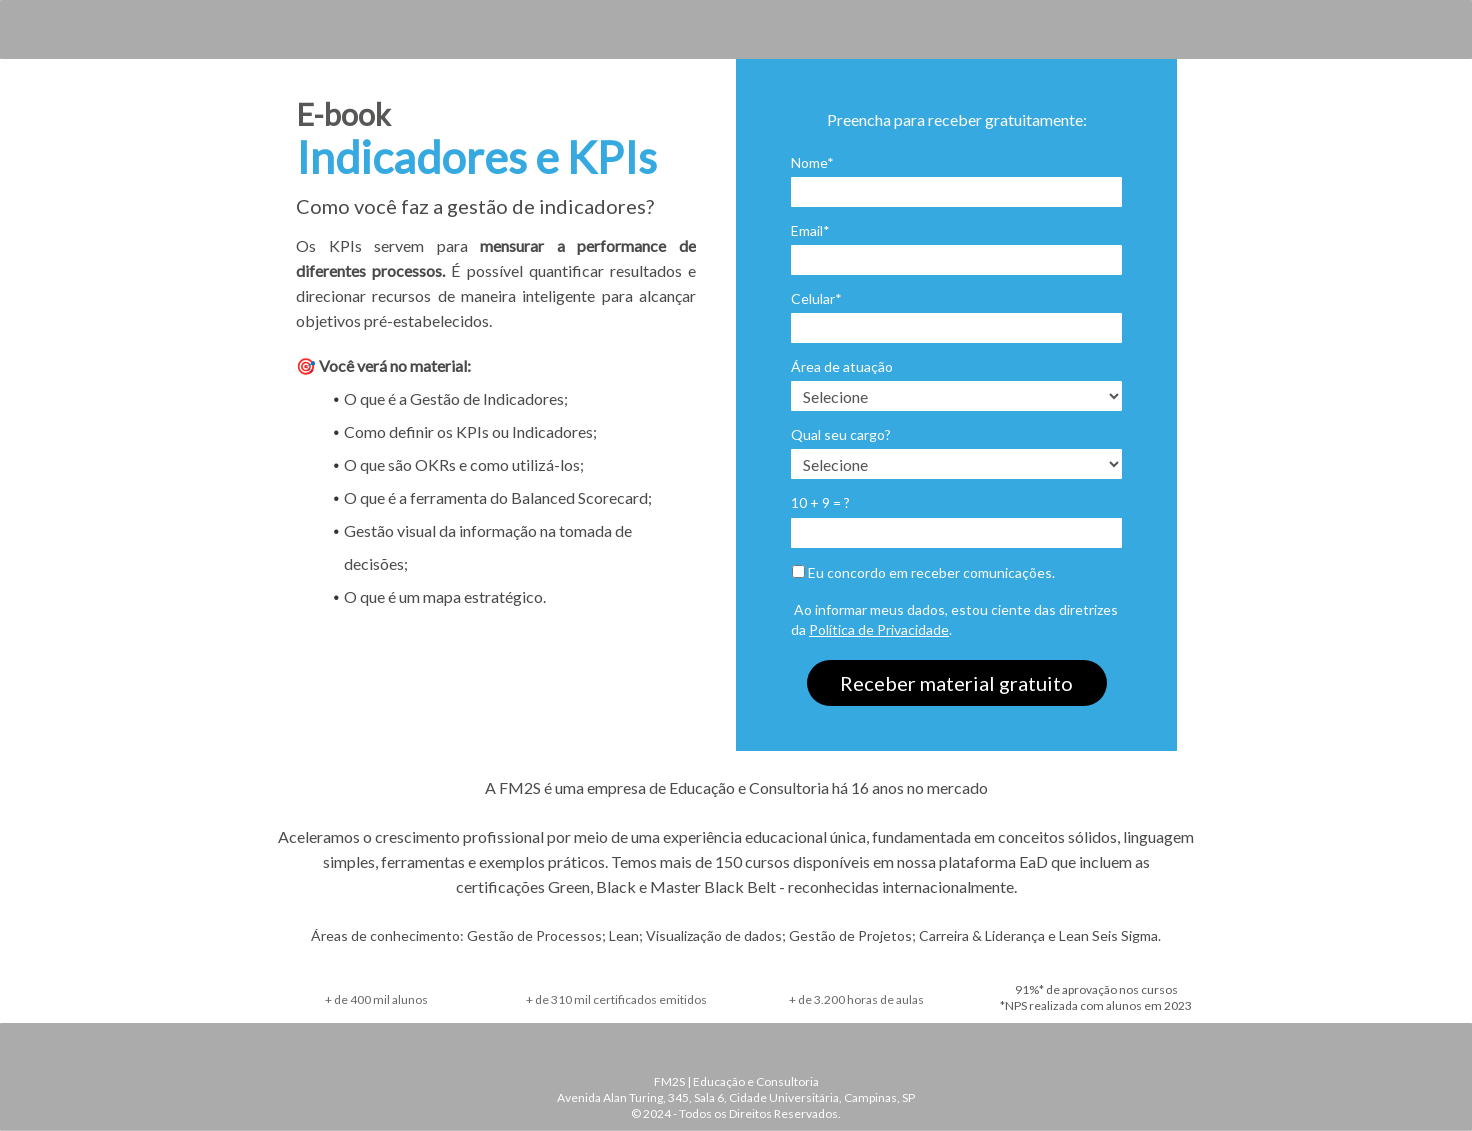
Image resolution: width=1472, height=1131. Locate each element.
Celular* (816, 298)
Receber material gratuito (956, 683)
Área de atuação (842, 366)
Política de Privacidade (879, 629)
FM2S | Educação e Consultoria (736, 1081)
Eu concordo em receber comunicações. (923, 572)
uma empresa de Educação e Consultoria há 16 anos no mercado (770, 787)
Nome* (812, 162)
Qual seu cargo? (841, 434)
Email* (810, 230)
